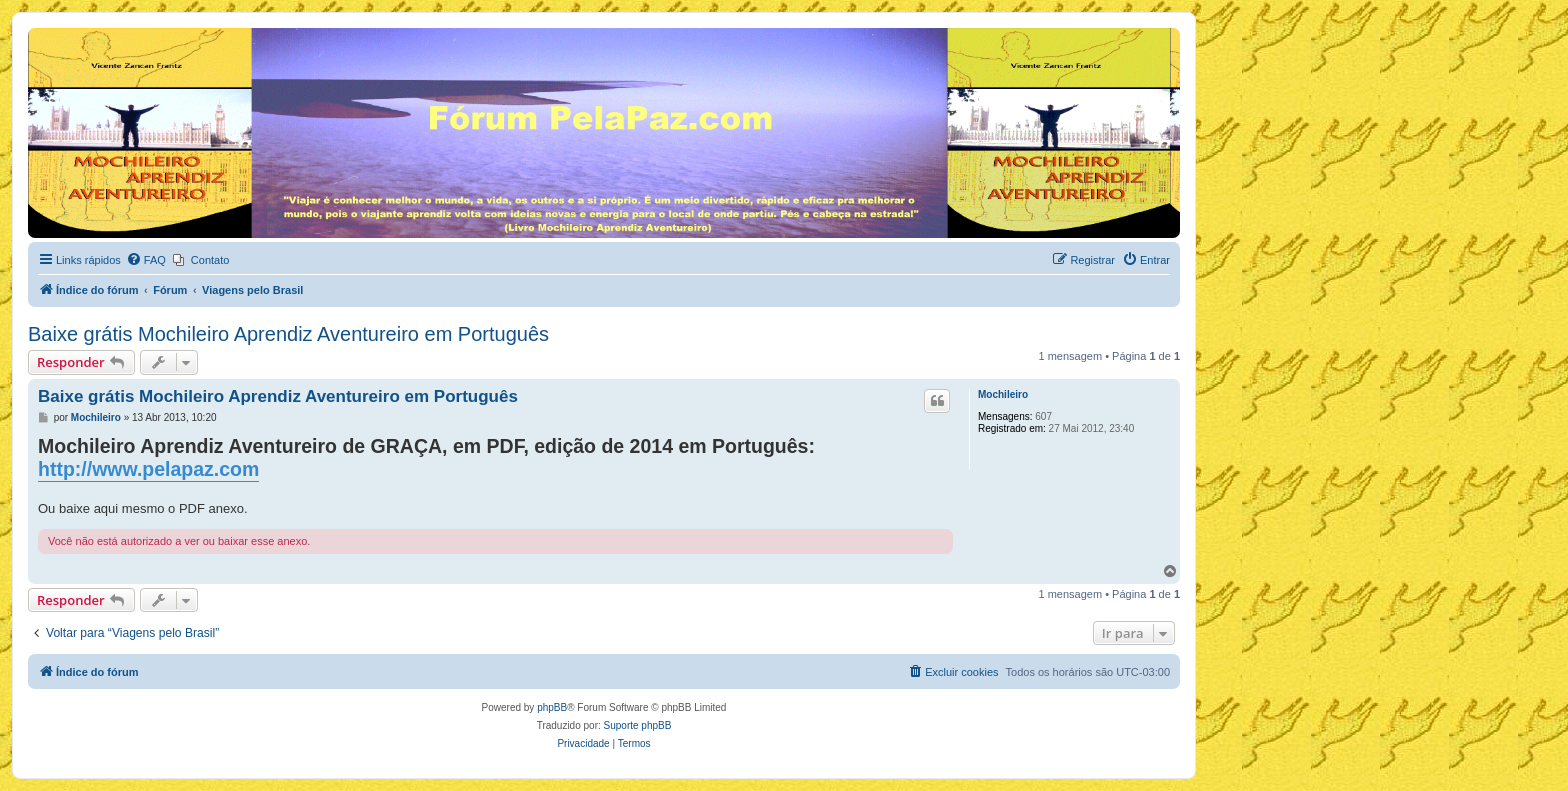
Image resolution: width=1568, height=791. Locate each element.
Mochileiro (1003, 394)
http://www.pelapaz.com (148, 469)
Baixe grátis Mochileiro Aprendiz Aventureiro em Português (288, 334)
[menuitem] (146, 260)
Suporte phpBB (638, 725)
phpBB (552, 707)
